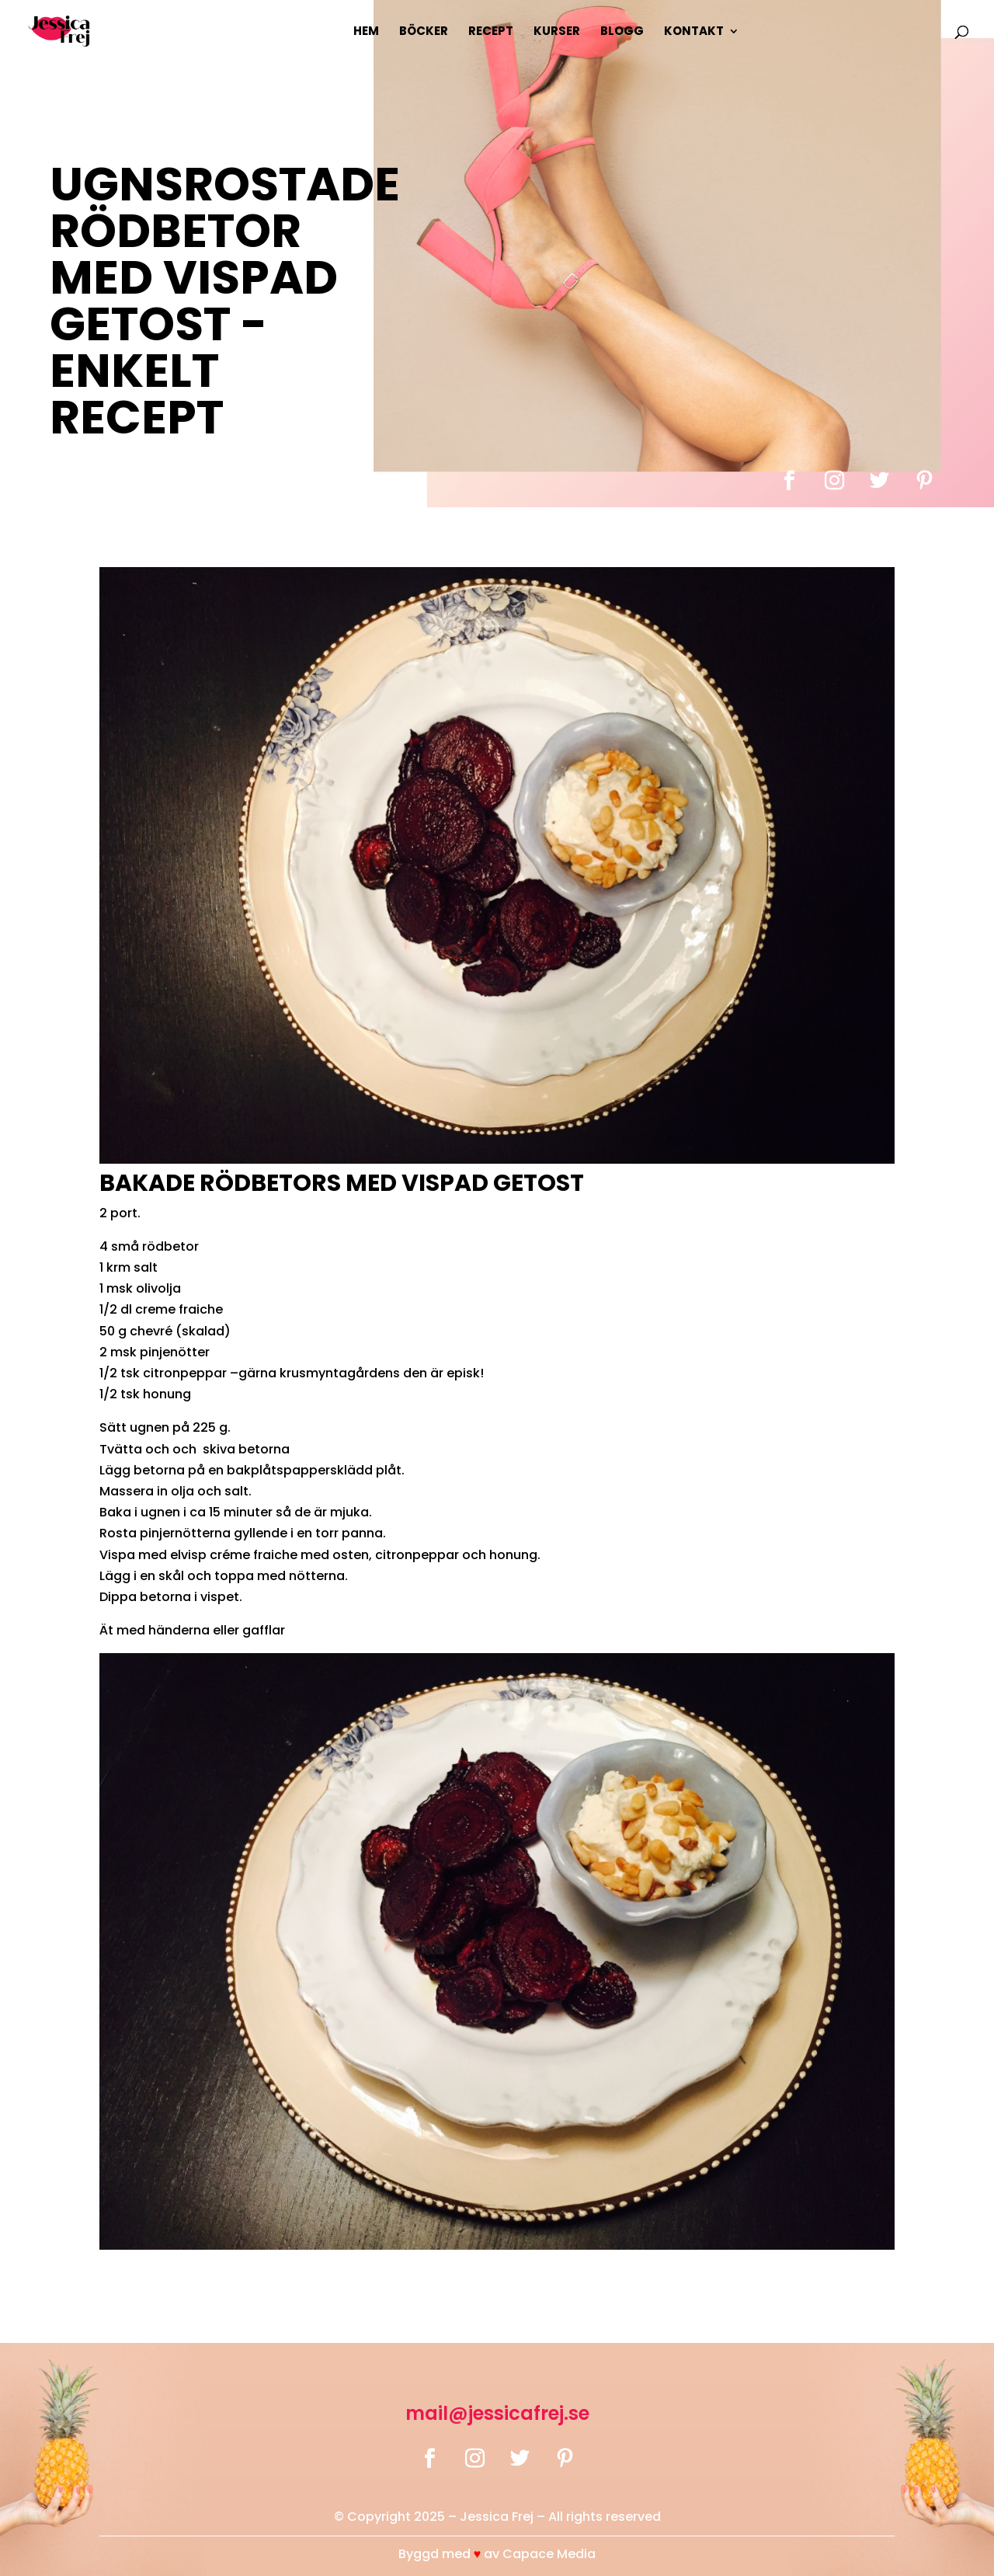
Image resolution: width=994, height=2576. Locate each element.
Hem (366, 32)
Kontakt (694, 32)
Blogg (622, 32)
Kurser (556, 32)
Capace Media (549, 2554)
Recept (490, 32)
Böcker (423, 32)
